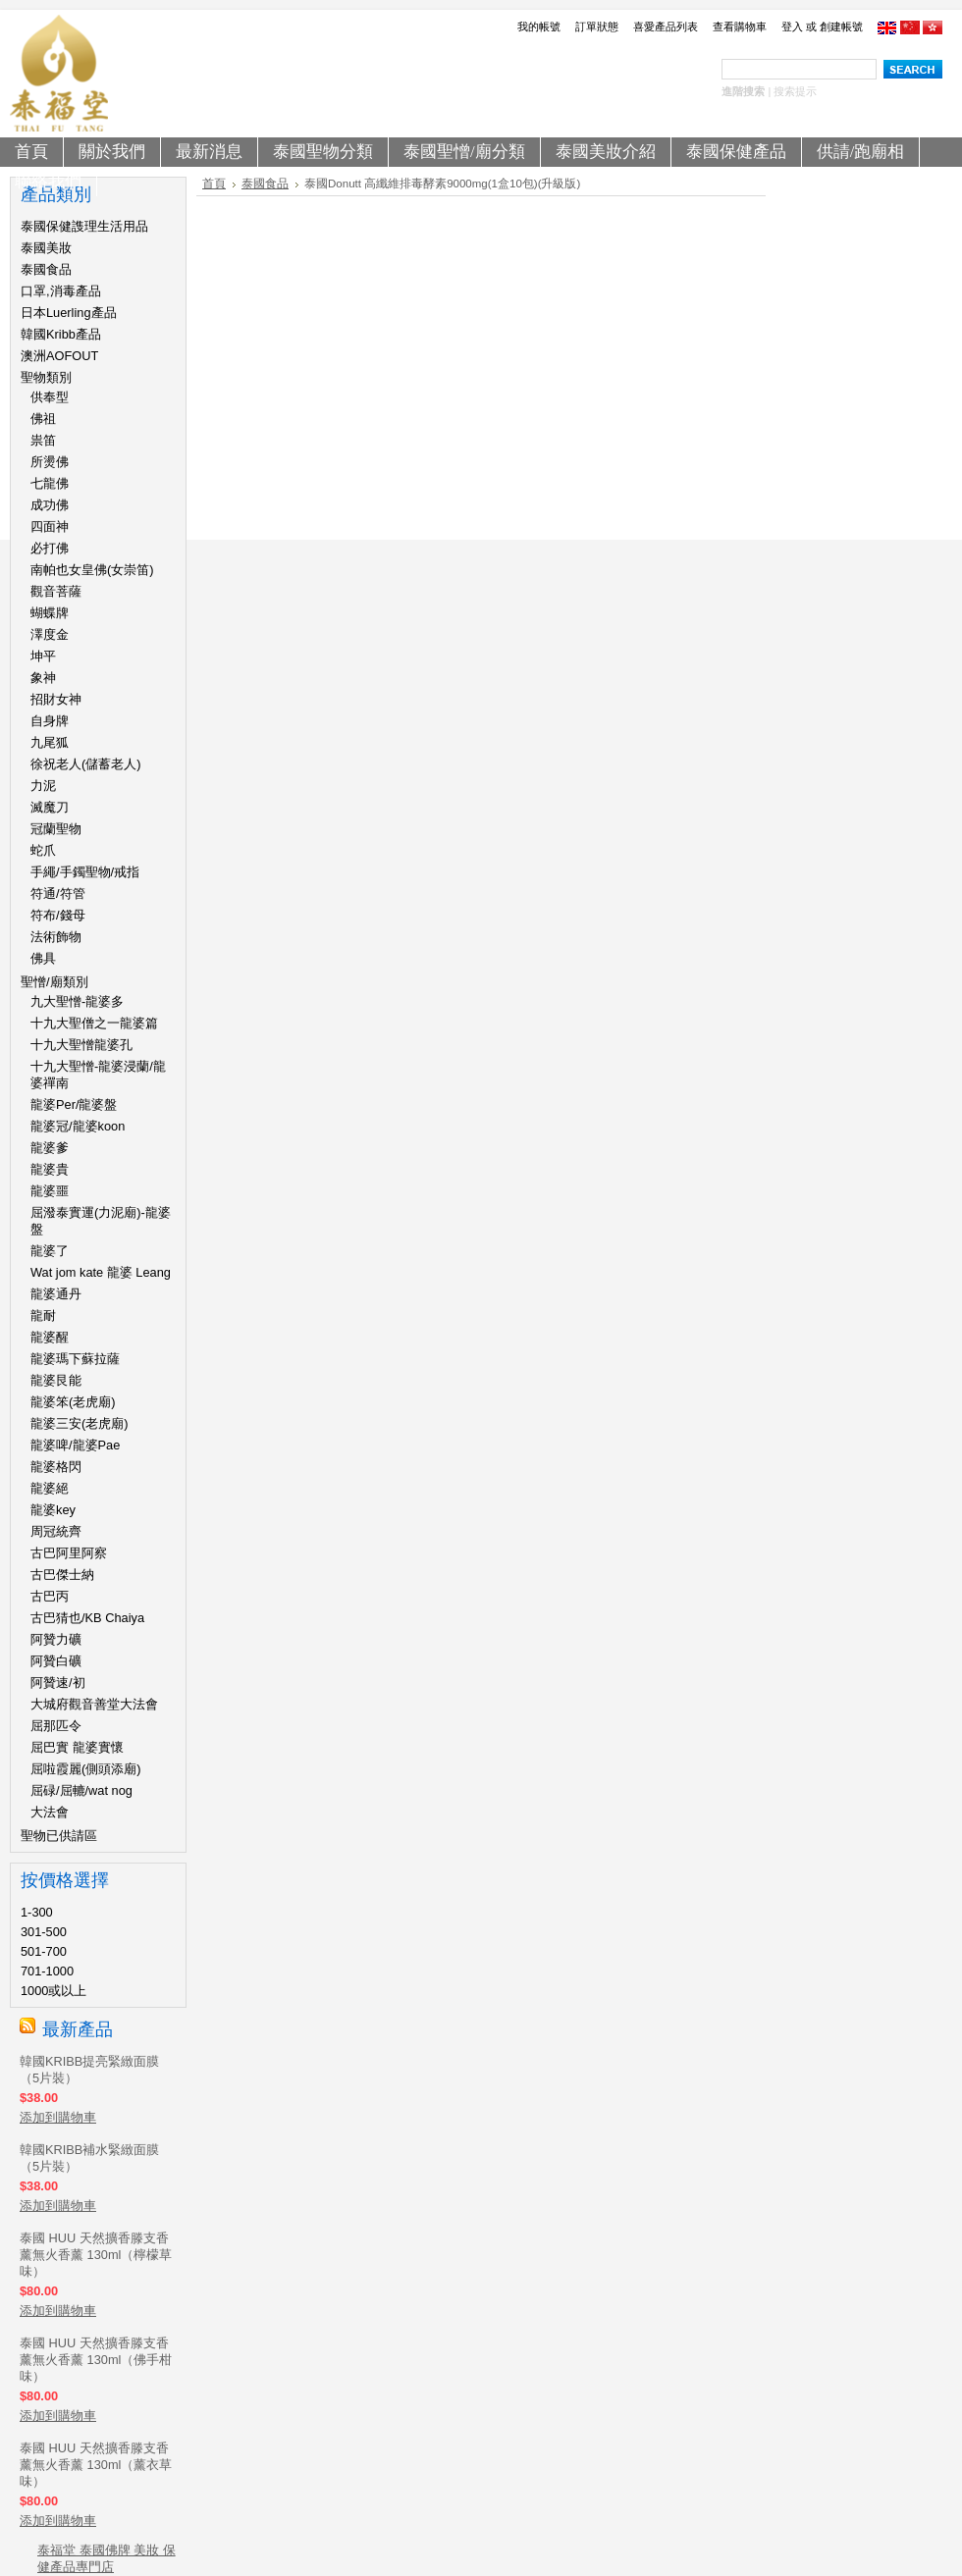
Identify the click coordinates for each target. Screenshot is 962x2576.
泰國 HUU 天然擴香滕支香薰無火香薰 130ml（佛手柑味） (96, 2360)
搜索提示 (795, 91)
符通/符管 (57, 893)
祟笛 (43, 440)
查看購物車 (740, 26)
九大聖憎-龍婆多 (77, 1001)
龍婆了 (49, 1250)
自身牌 (49, 720)
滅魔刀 (49, 807)
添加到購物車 (58, 2117)
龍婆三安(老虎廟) (79, 1423)
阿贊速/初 (57, 1682)
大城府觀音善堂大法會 (94, 1704)
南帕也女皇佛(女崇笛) (92, 569)
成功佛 (49, 505)
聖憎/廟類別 (54, 981)
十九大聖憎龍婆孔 (81, 1044)
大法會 (49, 1812)
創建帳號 (841, 26)
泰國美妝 (46, 247)
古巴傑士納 (62, 1574)
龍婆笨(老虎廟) (73, 1401)
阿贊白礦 (55, 1661)
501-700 (44, 1951)
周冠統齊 (55, 1531)
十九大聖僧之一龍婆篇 (94, 1023)
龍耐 (43, 1315)
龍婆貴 (49, 1169)
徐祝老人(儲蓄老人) (85, 764)
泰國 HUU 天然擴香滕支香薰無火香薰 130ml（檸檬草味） (96, 2255)
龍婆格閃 (55, 1466)
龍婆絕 (49, 1488)
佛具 (43, 958)
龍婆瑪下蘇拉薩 (75, 1358)
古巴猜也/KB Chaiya (87, 1617)
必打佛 (49, 548)
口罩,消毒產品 (61, 291)
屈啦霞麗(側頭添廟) (85, 1768)
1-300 (37, 1912)
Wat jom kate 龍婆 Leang (100, 1272)
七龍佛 (49, 483)
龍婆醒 (49, 1337)
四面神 (49, 526)
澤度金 (49, 634)
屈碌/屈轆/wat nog (81, 1790)
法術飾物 (55, 936)
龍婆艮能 (55, 1380)
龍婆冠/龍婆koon (77, 1126)
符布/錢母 (57, 915)
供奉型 (49, 397)
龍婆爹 (49, 1147)
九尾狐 (49, 742)
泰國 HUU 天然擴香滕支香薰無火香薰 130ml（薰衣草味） (96, 2465)
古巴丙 (49, 1596)
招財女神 (55, 699)
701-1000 (47, 1971)
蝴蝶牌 (49, 612)
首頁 (214, 183)
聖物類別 (46, 377)
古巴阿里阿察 (68, 1553)
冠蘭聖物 (55, 828)
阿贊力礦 (55, 1639)
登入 (792, 26)
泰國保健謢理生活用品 (84, 226)
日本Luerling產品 (69, 312)
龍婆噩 (49, 1190)
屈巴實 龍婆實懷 (77, 1747)
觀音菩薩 (55, 591)
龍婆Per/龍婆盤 (73, 1104)
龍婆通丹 (55, 1294)
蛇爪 (43, 850)
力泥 (43, 785)
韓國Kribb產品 (61, 334)
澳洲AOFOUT (59, 355)
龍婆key (53, 1509)
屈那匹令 (55, 1725)
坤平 (43, 656)
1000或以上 (53, 1990)
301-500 (44, 1931)
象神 (43, 677)
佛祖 (43, 418)
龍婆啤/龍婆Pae (75, 1445)
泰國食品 (46, 269)
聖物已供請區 (59, 1835)
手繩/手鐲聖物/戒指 (84, 872)
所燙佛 (49, 461)
